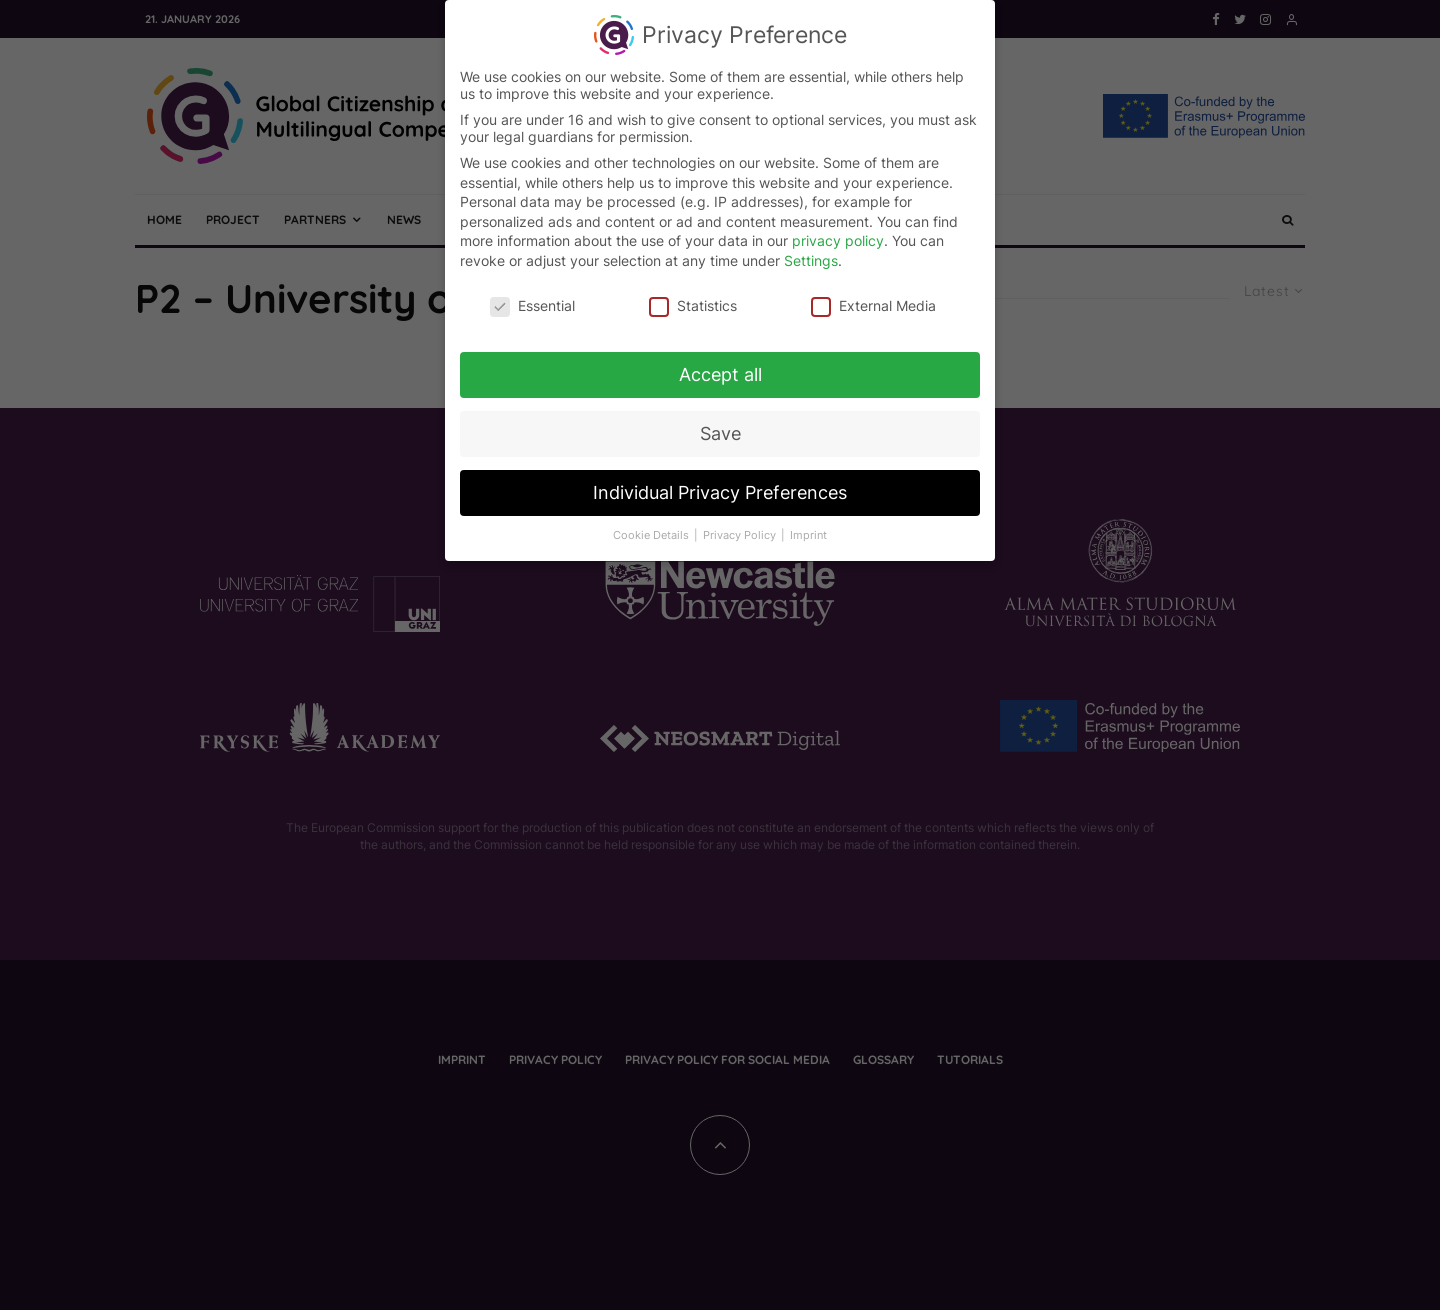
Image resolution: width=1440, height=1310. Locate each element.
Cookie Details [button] (652, 529)
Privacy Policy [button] (741, 529)
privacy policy (838, 234)
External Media (873, 299)
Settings (811, 254)
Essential (532, 299)
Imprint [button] (808, 529)
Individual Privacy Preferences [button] (720, 486)
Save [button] (720, 428)
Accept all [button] (720, 369)
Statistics (693, 299)
